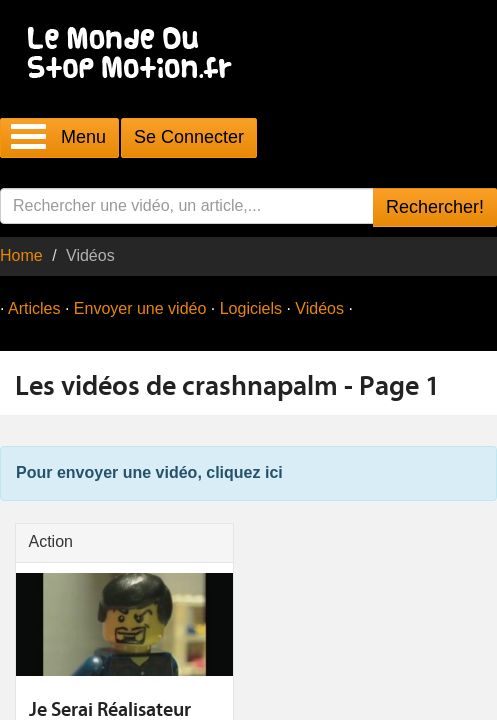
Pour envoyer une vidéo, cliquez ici (149, 472)
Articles (34, 308)
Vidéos (319, 308)
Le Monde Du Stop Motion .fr (135, 54)
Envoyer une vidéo (140, 308)
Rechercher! (435, 207)
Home (21, 255)
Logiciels (251, 308)
